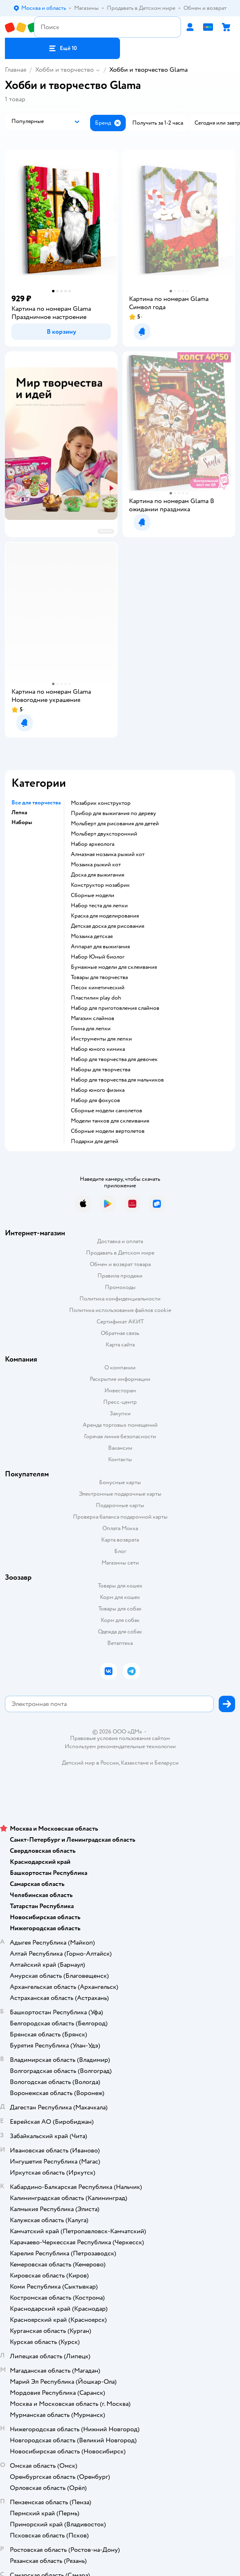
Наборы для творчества (100, 1069)
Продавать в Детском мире (120, 1252)
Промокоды (120, 1287)
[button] (62, 48)
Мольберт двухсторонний (104, 834)
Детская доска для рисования (107, 926)
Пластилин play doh (96, 998)
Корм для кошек (120, 1597)
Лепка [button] (19, 812)
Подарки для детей (94, 1141)
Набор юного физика (98, 1090)
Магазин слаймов (92, 1018)
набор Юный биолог (98, 957)
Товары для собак (120, 1608)
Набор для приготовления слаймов (115, 1008)
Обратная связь (120, 1333)
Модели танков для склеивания (110, 1121)
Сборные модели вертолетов (108, 1131)
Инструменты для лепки (101, 1039)
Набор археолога (92, 844)
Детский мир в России (90, 1762)
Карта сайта (120, 1344)
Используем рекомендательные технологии (120, 1746)
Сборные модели (92, 895)
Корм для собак (120, 1620)
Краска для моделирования (105, 916)
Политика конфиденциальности (120, 1298)
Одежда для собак (120, 1631)
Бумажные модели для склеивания (114, 967)
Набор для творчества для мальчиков (117, 1080)
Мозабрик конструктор (101, 803)
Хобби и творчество (64, 70)
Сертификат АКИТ (120, 1321)
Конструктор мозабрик (100, 885)
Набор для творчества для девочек (114, 1059)
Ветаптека (120, 1643)
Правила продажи (120, 1275)
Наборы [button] (21, 822)
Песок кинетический (98, 987)
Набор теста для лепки (99, 905)
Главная (15, 70)
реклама (106, 531)
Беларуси (166, 1762)
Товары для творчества (99, 977)
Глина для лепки (91, 1028)
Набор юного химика (98, 1049)
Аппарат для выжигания (100, 946)
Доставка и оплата (120, 1241)
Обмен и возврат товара (120, 1264)
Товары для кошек (120, 1585)
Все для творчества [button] (36, 802)
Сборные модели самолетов (106, 1110)
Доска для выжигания (97, 875)
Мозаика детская (92, 936)
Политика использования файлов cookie (120, 1310)
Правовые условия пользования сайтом (120, 1738)
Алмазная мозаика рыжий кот (108, 854)
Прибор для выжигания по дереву (113, 813)
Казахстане (135, 1762)
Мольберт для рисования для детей (115, 823)
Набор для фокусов (95, 1100)
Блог (120, 1551)
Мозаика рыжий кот (96, 864)
